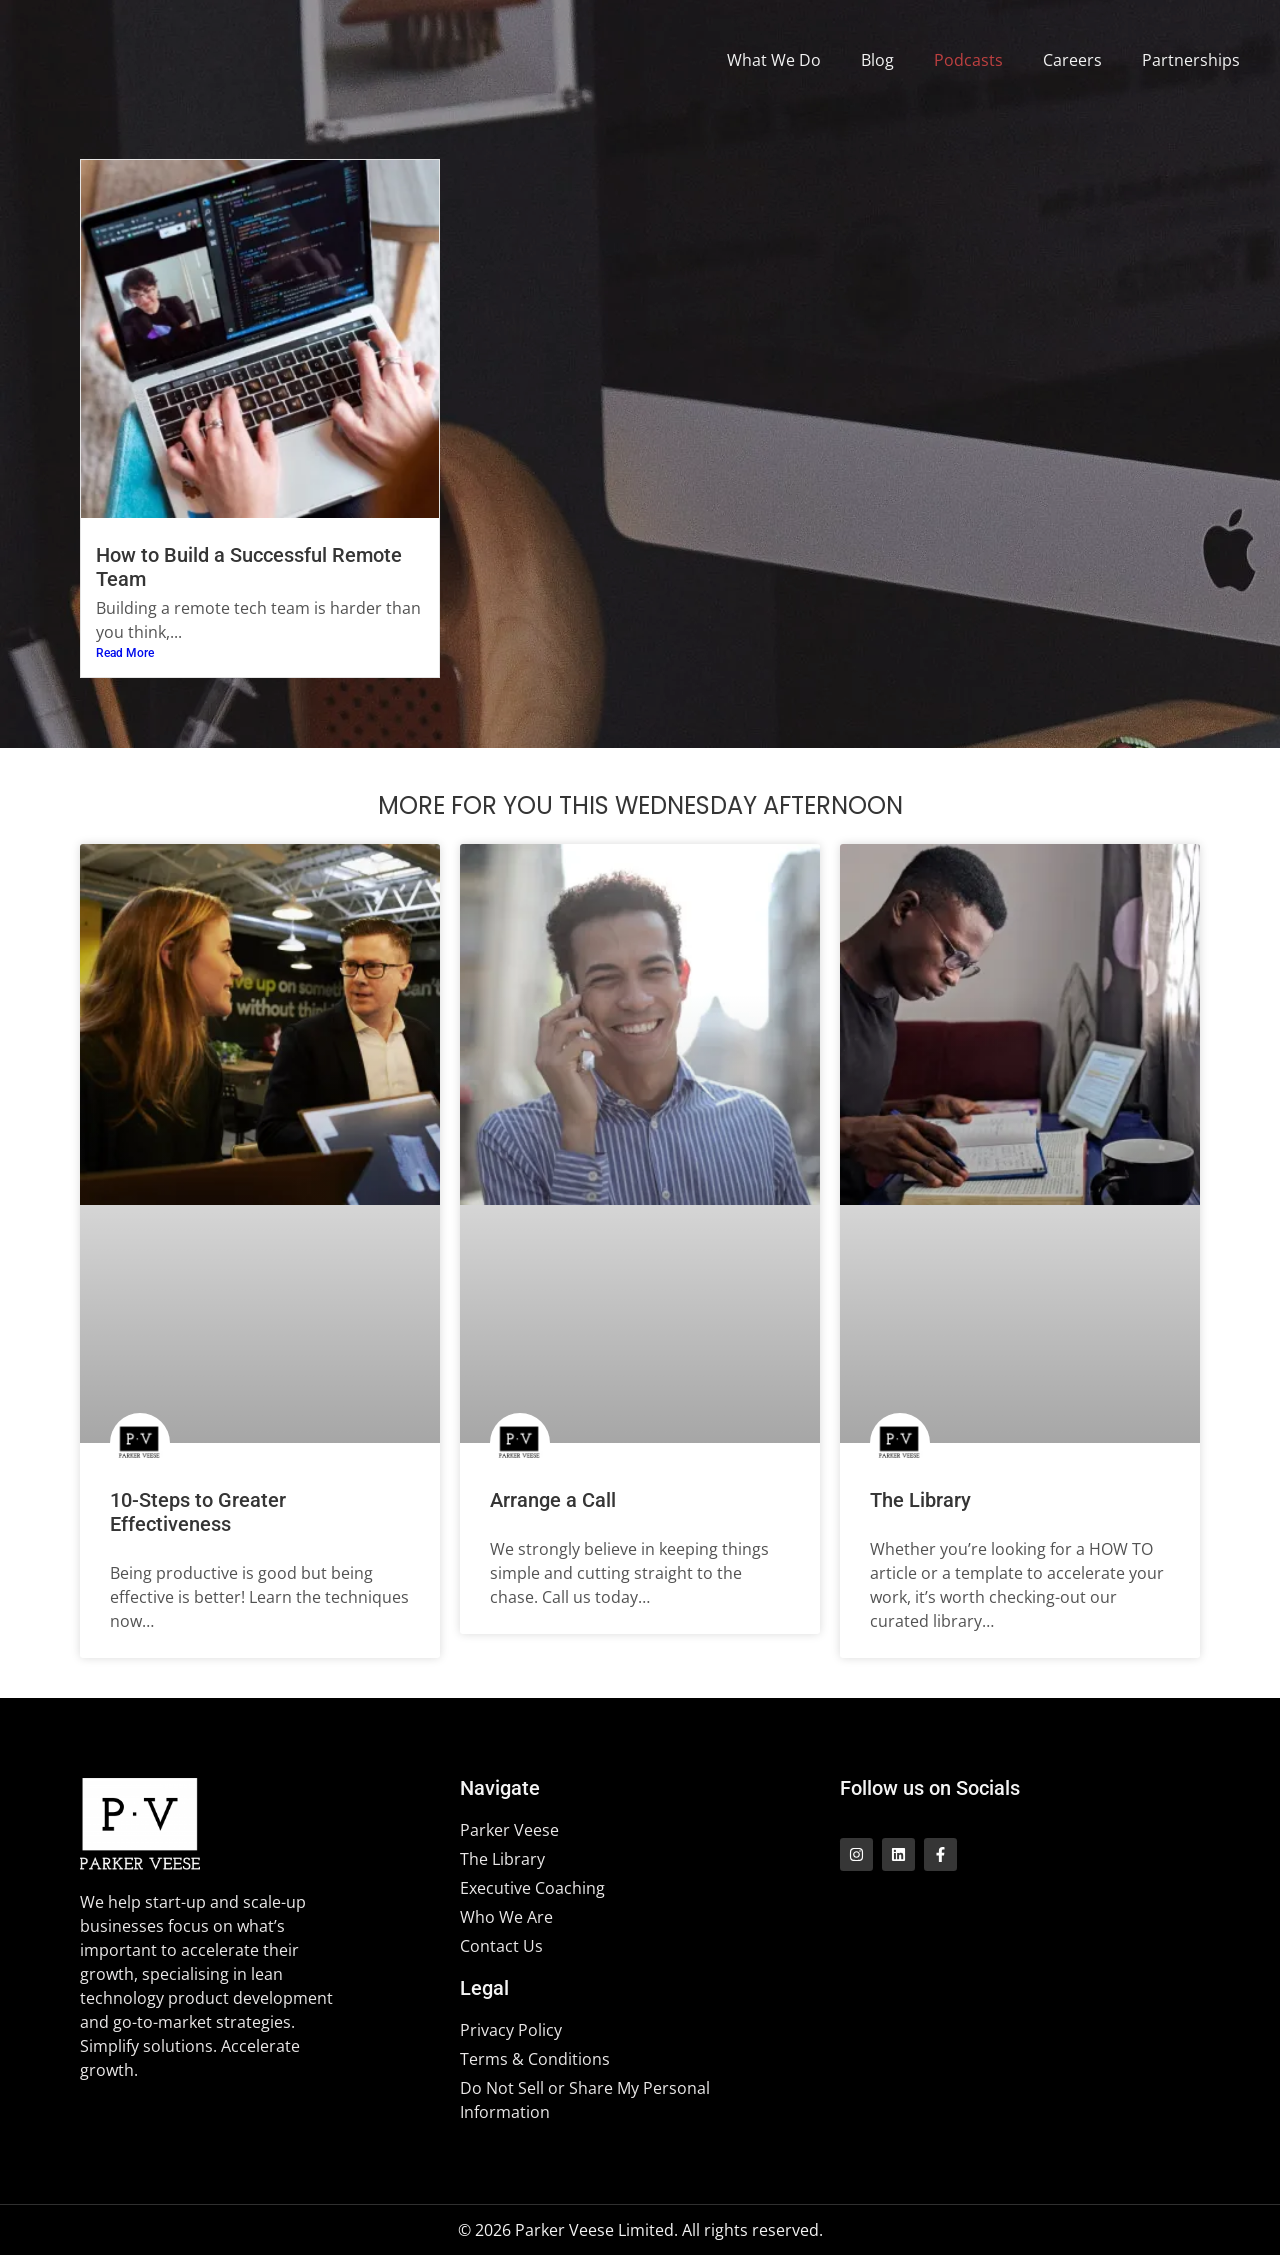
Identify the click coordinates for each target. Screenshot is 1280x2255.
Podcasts (968, 60)
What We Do (774, 60)
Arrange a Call (553, 1500)
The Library (920, 1500)
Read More (125, 653)
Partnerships (1191, 60)
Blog (877, 60)
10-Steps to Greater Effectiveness (198, 1512)
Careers (1072, 60)
